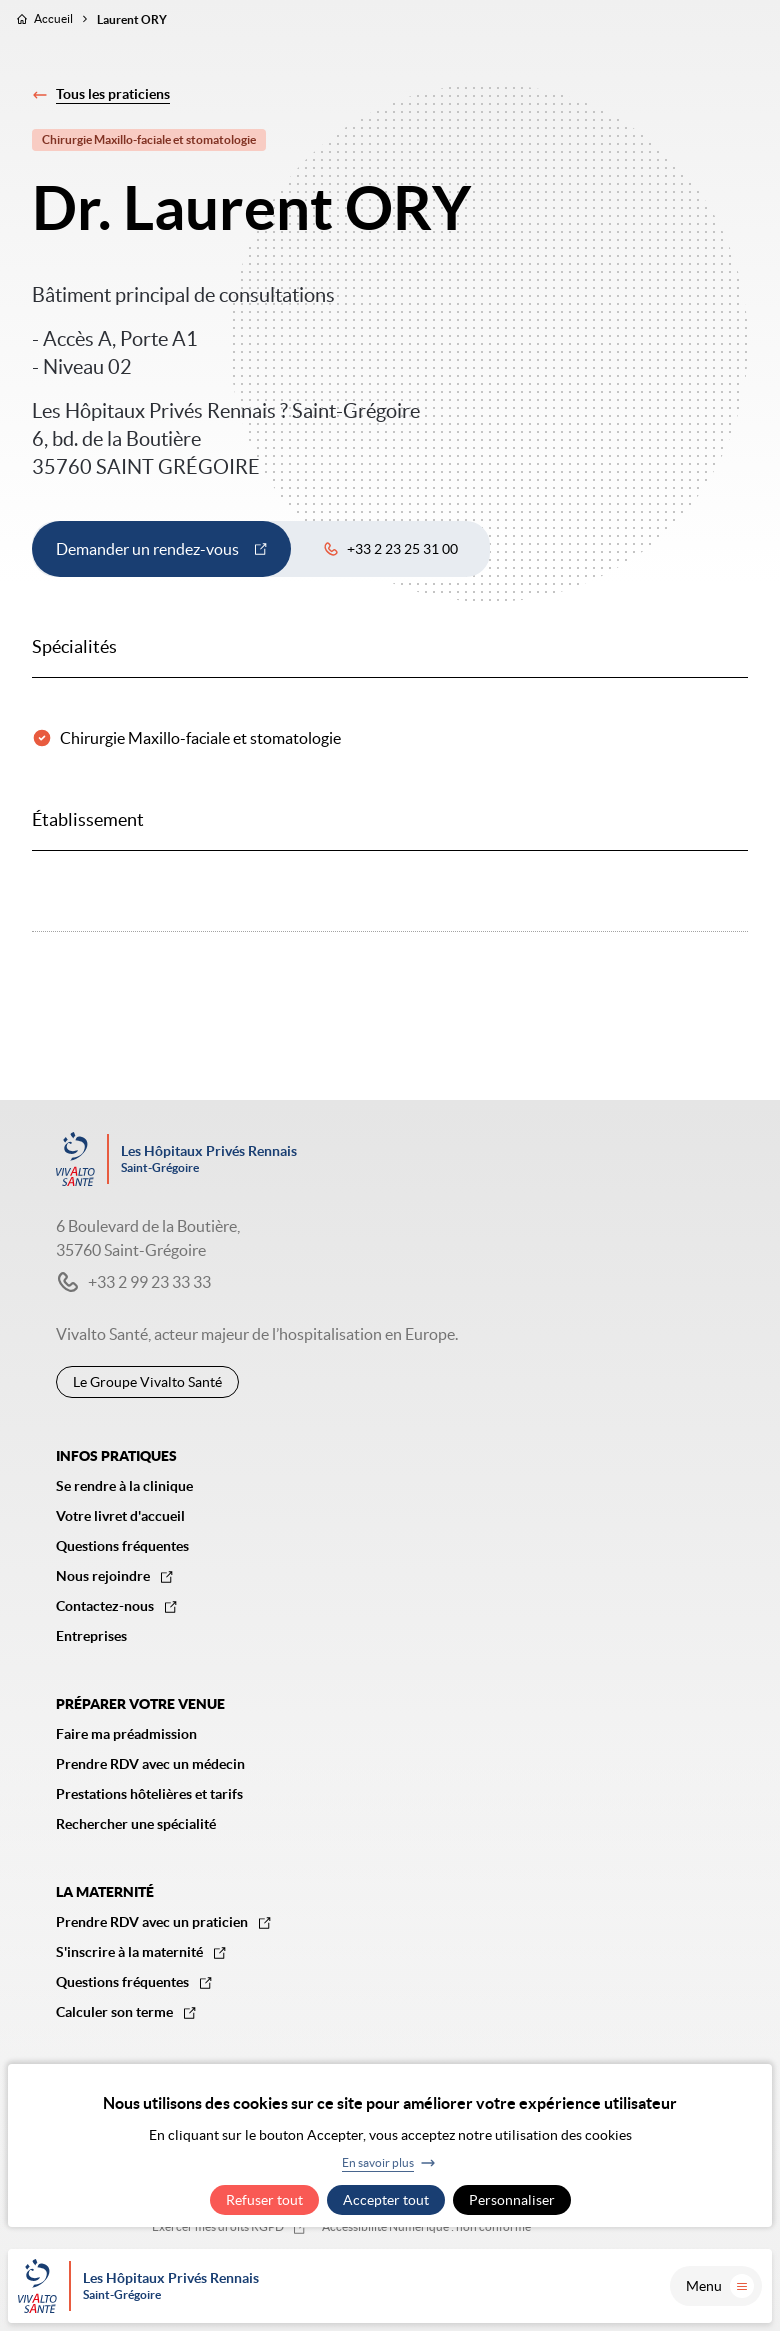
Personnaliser (512, 2200)
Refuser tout (264, 2200)
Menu (720, 2286)
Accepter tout (386, 2200)
